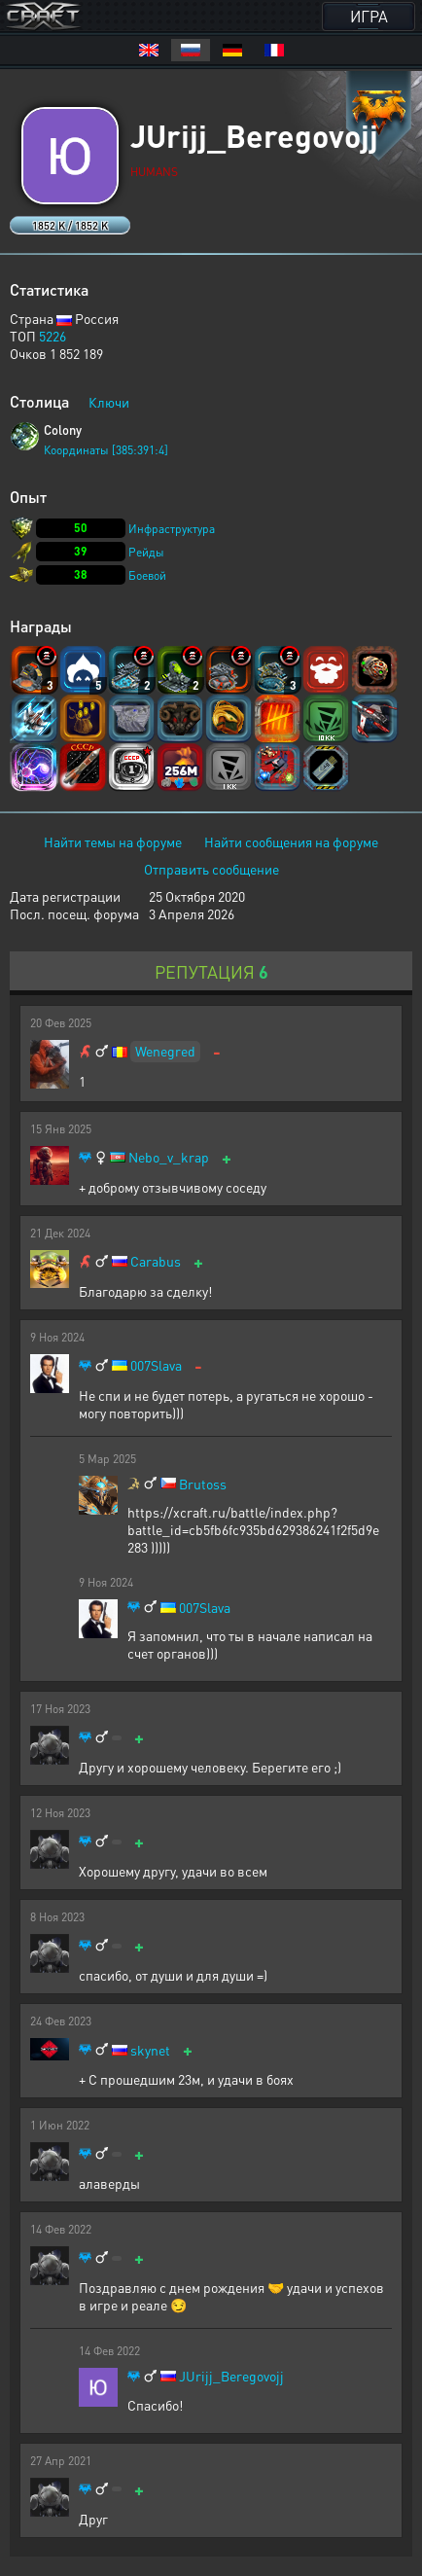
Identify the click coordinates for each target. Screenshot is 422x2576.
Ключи (108, 402)
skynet (150, 2050)
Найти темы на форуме (113, 841)
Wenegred (165, 1050)
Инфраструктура (171, 528)
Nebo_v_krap (168, 1157)
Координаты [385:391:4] (106, 450)
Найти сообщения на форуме (291, 841)
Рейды (146, 552)
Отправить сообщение (211, 868)
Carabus (155, 1261)
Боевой (147, 575)
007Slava (156, 1365)
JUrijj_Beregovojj (231, 2376)
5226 (52, 335)
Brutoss (203, 1484)
